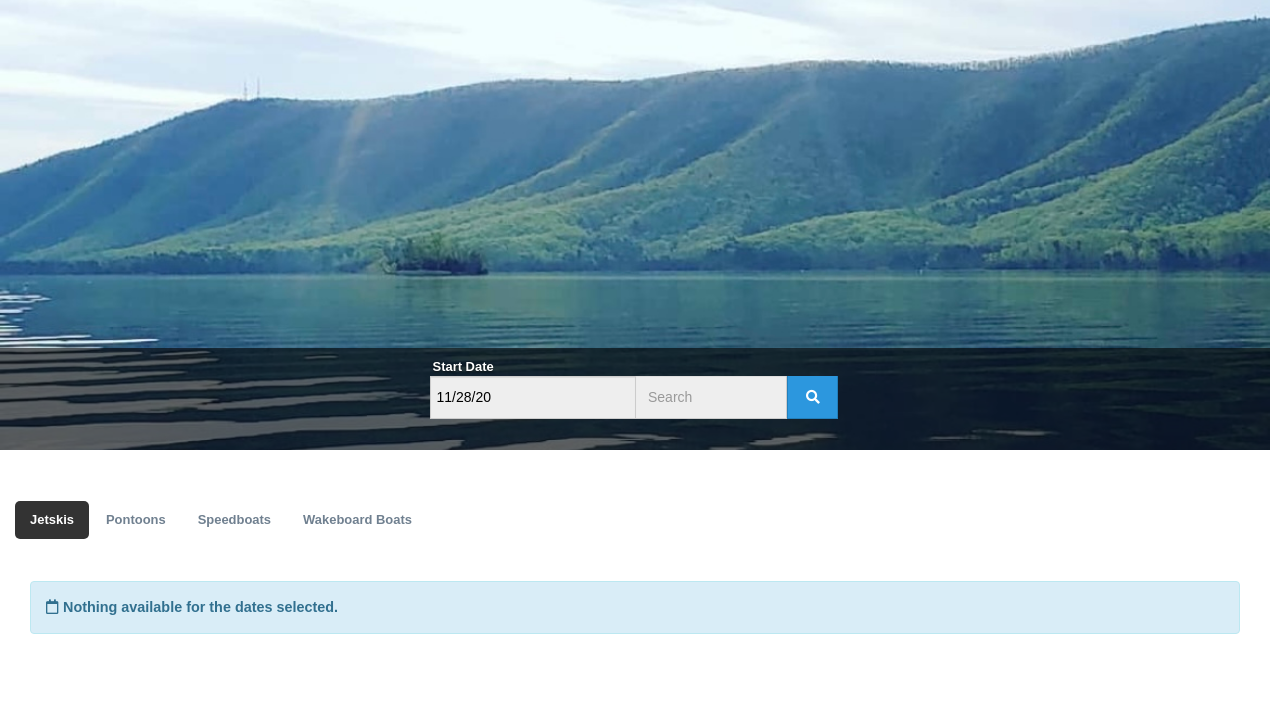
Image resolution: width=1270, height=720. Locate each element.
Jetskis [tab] (52, 519)
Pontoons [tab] (136, 519)
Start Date (463, 366)
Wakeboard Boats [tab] (357, 519)
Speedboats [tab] (234, 519)
